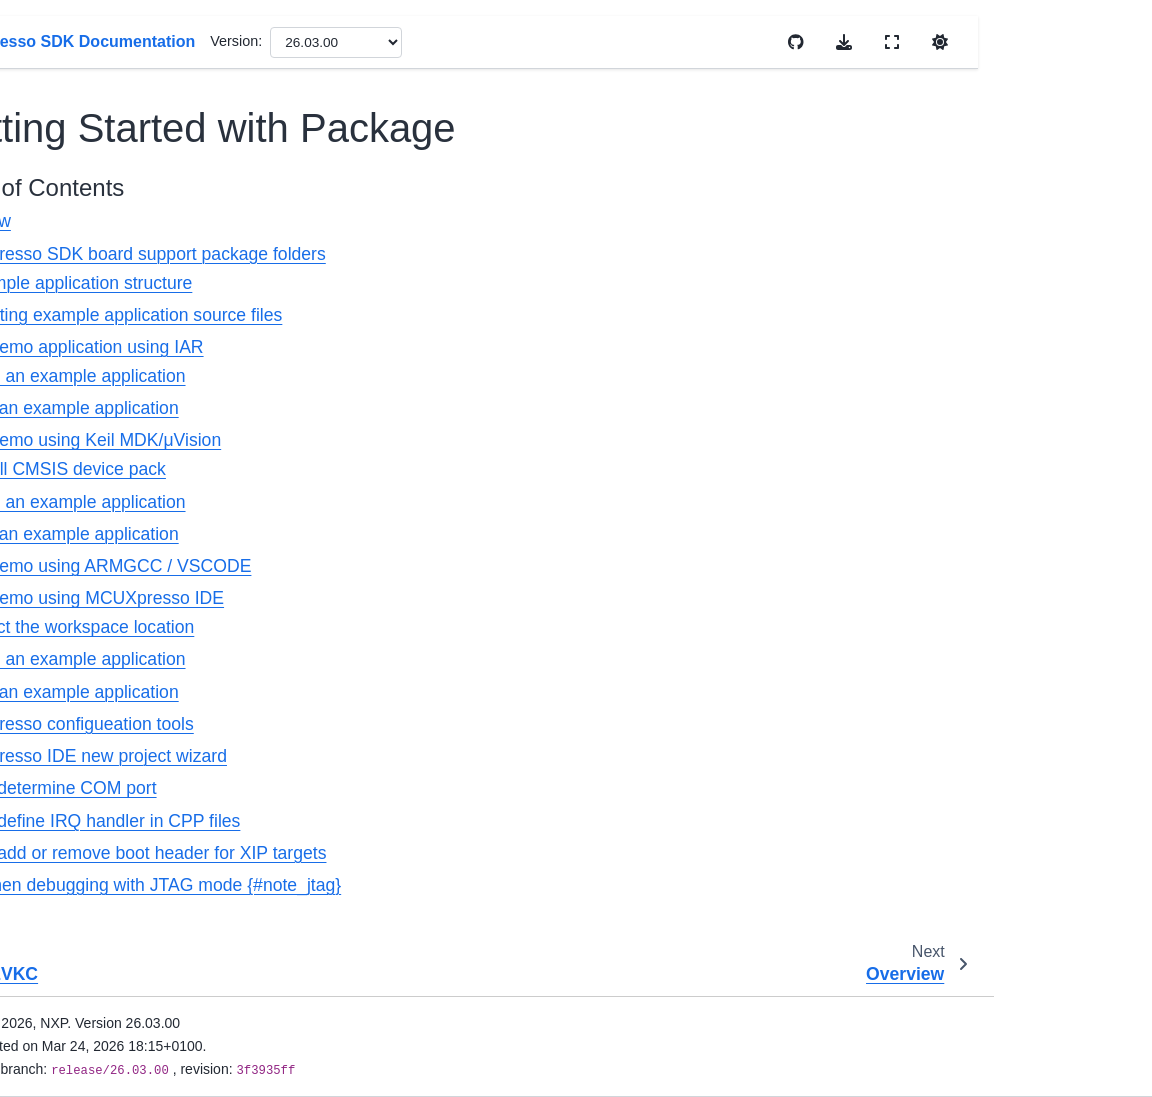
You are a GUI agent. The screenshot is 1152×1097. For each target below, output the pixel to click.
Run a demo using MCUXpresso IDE (469, 598)
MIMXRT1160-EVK (119, 632)
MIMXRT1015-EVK (119, 473)
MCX (58, 941)
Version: (625, 41)
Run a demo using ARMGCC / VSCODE (483, 566)
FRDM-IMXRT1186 (119, 759)
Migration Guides (80, 1037)
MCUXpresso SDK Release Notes (133, 342)
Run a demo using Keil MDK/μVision (468, 440)
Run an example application (458, 408)
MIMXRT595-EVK (115, 695)
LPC (56, 910)
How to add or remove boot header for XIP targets (520, 853)
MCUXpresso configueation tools (454, 724)
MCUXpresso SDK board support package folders (520, 254)
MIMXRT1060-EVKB (104, 41)
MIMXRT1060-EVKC (105, 152)
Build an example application (462, 376)
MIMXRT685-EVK (115, 727)
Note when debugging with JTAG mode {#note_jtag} (528, 885)
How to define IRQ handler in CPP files (477, 821)
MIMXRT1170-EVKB (104, 96)
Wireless (69, 973)
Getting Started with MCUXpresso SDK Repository (137, 275)
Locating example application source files (510, 315)
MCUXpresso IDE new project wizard (470, 756)
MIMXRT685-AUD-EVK (118, 803)
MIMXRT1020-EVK (119, 505)
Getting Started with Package (142, 207)
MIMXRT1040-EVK (119, 568)
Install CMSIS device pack (452, 469)
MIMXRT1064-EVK (119, 600)
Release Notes (73, 1005)
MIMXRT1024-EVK (119, 536)
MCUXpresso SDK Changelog (133, 398)
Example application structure (465, 283)
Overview (362, 221)
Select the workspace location (466, 627)
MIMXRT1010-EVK (119, 441)
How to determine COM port (435, 788)
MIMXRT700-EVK (115, 846)
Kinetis (63, 878)
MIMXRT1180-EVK (119, 663)
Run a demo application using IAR (459, 347)
